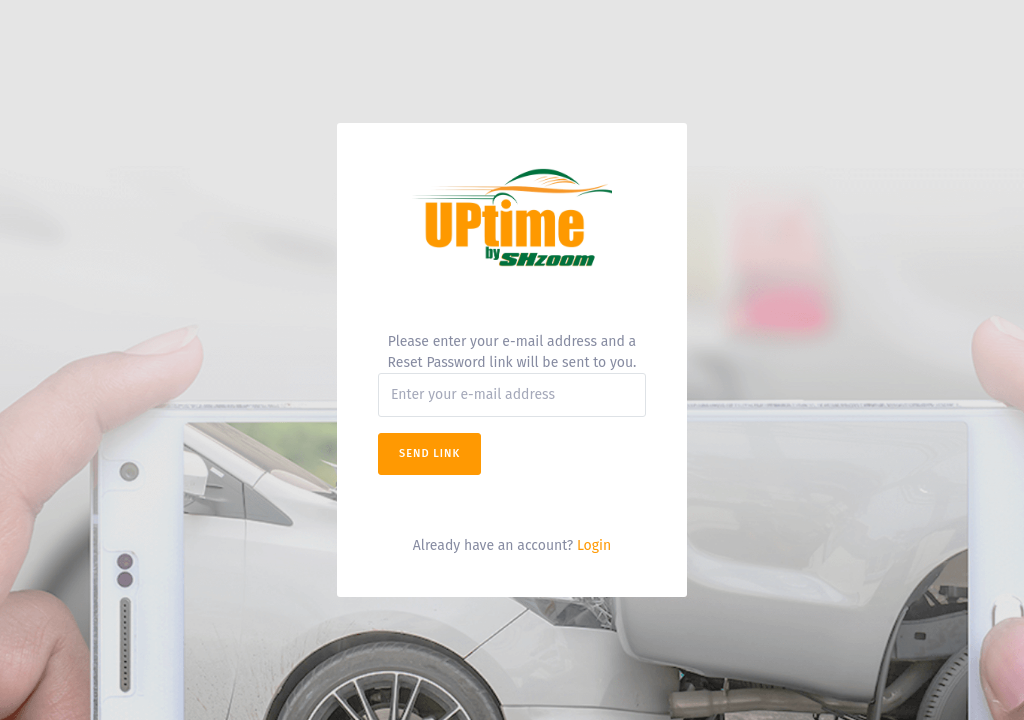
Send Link (429, 453)
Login (594, 545)
